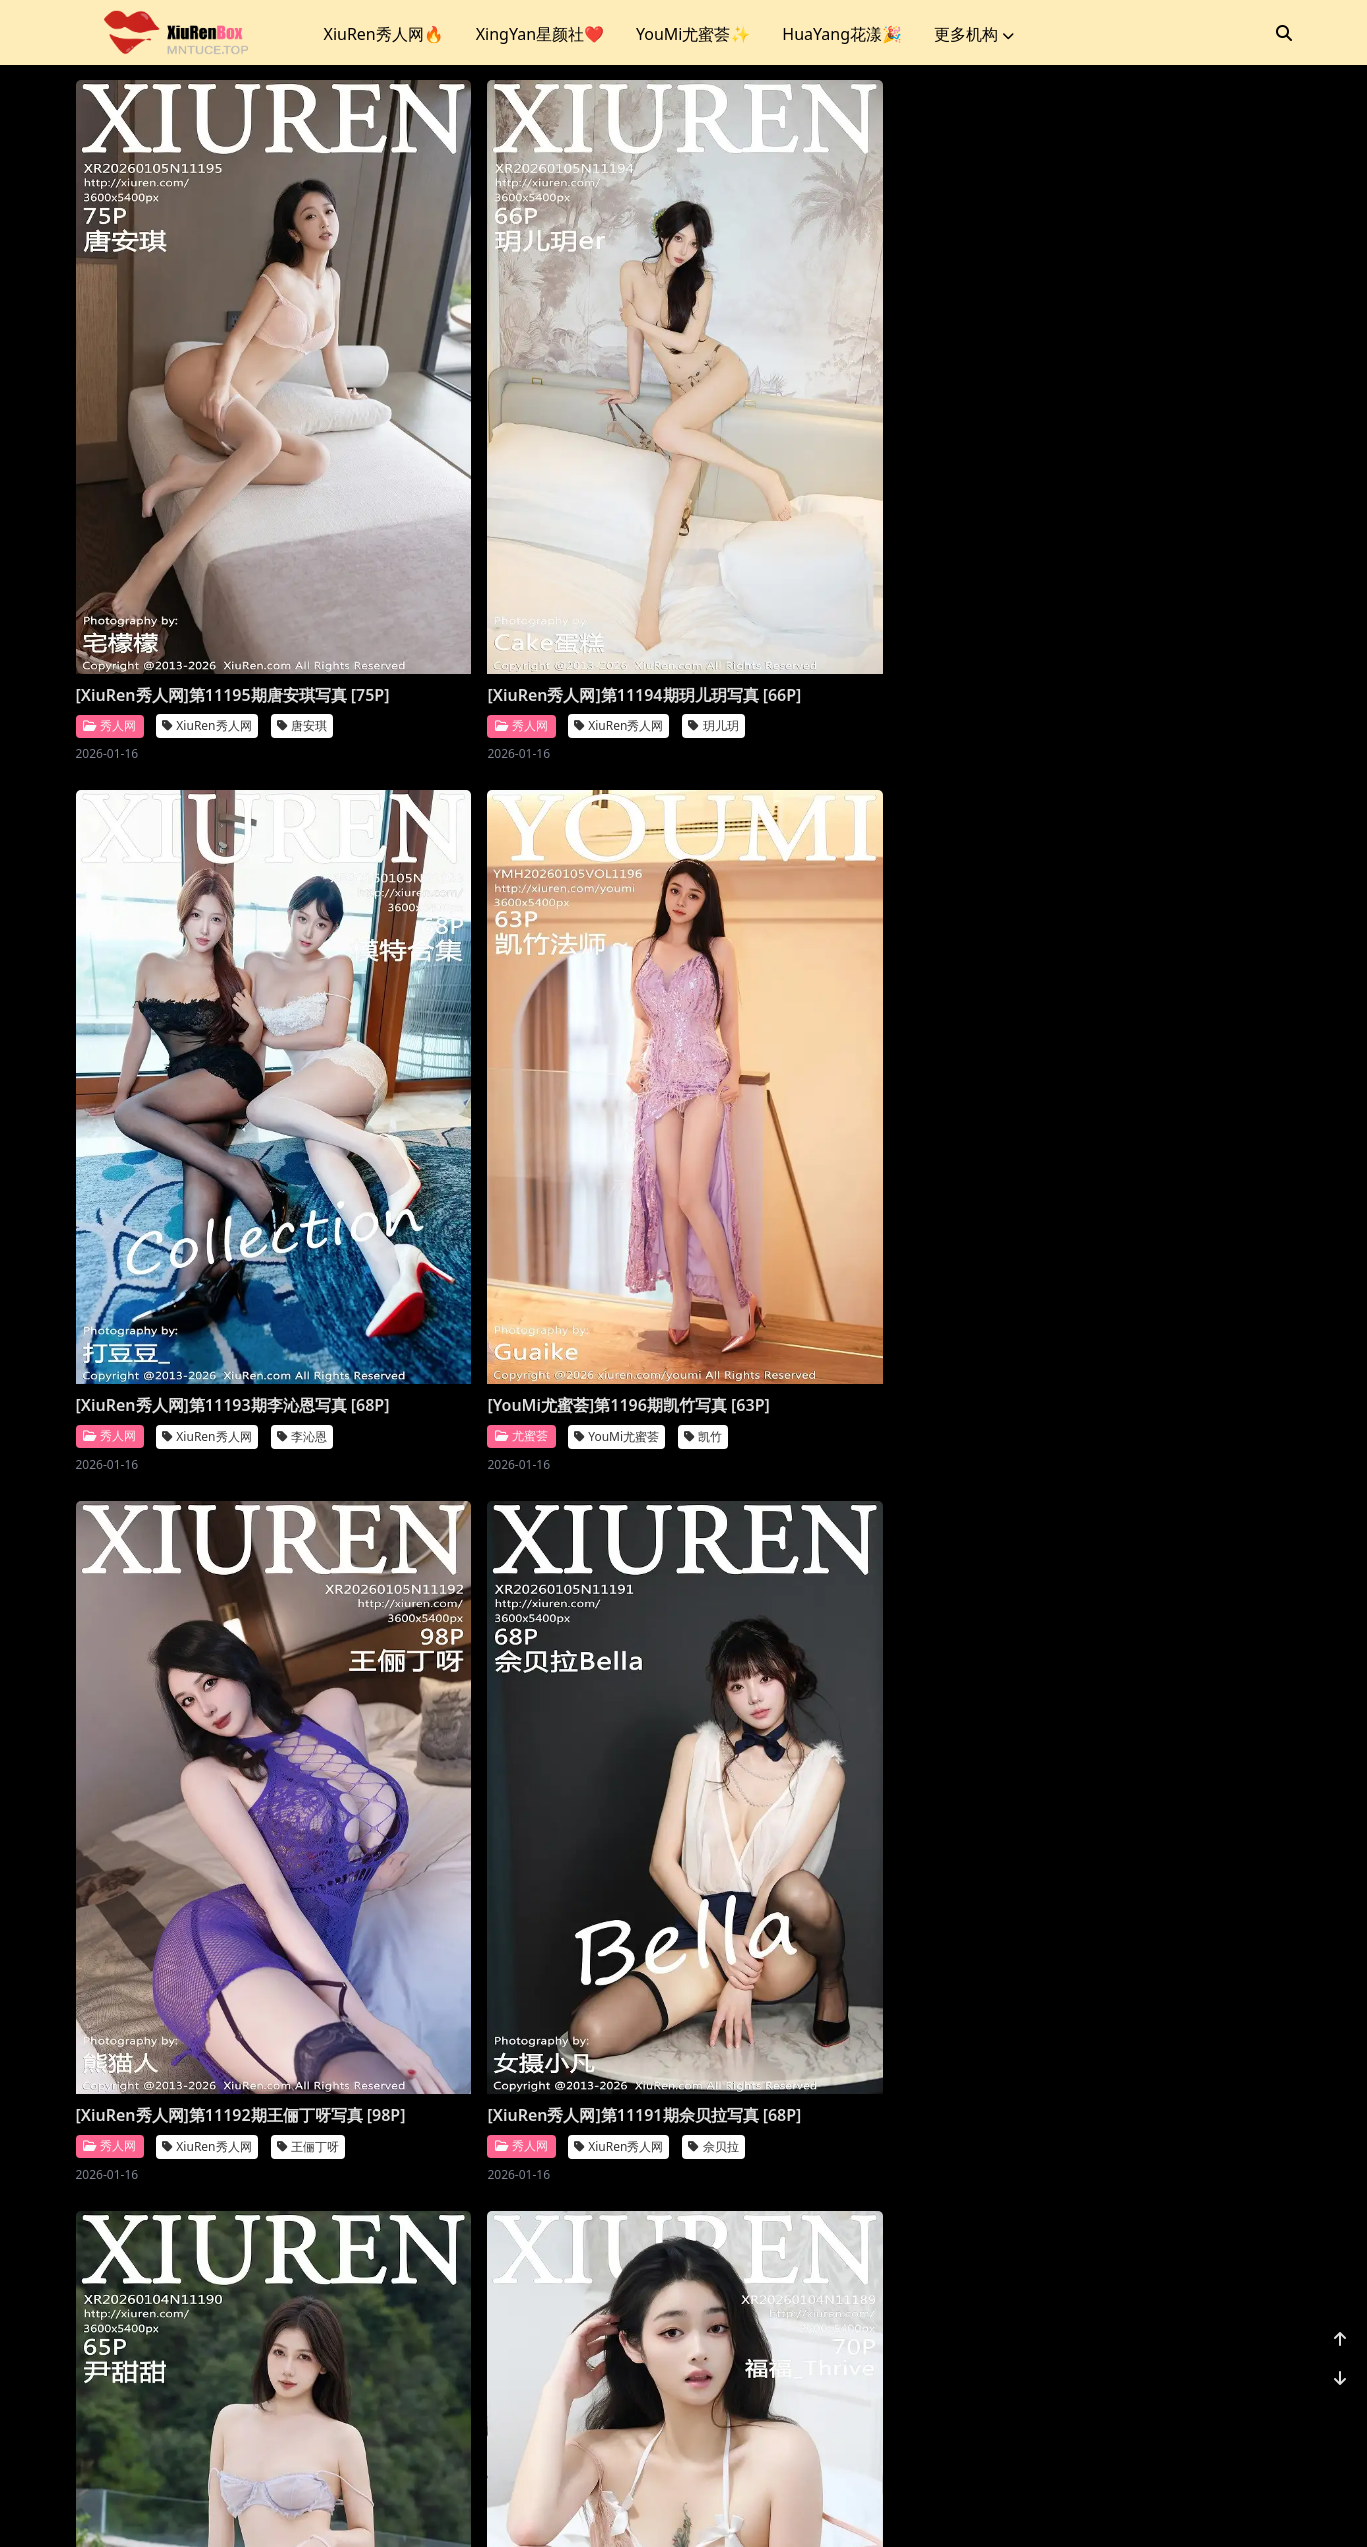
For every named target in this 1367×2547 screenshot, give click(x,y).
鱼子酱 (1225, 1745)
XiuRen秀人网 (206, 592)
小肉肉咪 (1231, 2321)
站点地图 (739, 2506)
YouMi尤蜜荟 (1128, 569)
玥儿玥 (609, 592)
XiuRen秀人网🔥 (384, 34)
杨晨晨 (609, 1745)
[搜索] (1284, 33)
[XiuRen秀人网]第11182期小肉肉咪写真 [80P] (1142, 2279)
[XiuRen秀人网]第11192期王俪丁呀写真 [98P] (219, 1126)
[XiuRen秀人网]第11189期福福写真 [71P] (1126, 1126)
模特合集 (615, 2321)
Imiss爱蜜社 (202, 1722)
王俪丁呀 (308, 1168)
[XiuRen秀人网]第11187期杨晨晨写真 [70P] (826, 1703)
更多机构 (974, 34)
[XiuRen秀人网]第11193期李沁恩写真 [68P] (826, 550)
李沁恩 (917, 592)
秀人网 (109, 591)
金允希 (302, 2321)
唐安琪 (302, 592)
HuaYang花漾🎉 (842, 34)
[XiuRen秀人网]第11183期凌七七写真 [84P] (826, 2279)
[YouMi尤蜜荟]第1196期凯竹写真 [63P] (1140, 539)
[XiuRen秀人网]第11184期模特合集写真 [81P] (526, 2279)
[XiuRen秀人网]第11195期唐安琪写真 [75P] (211, 550)
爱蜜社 (109, 1722)
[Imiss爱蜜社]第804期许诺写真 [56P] (209, 1692)
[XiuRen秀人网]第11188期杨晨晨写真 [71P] (518, 1703)
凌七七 (917, 2321)
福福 (1219, 1168)
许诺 (286, 1722)
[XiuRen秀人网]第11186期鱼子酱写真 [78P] (1134, 1703)
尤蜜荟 (1033, 569)
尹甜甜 (917, 1168)
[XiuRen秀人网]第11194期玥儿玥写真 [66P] (518, 550)
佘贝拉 (609, 1168)
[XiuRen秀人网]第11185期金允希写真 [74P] (211, 2279)
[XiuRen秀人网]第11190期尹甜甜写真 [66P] (826, 1126)
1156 (1230, 2404)
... (1183, 2404)
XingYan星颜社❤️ (540, 34)
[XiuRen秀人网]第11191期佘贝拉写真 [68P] (518, 1126)
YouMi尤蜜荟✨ (693, 34)
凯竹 (1215, 569)
